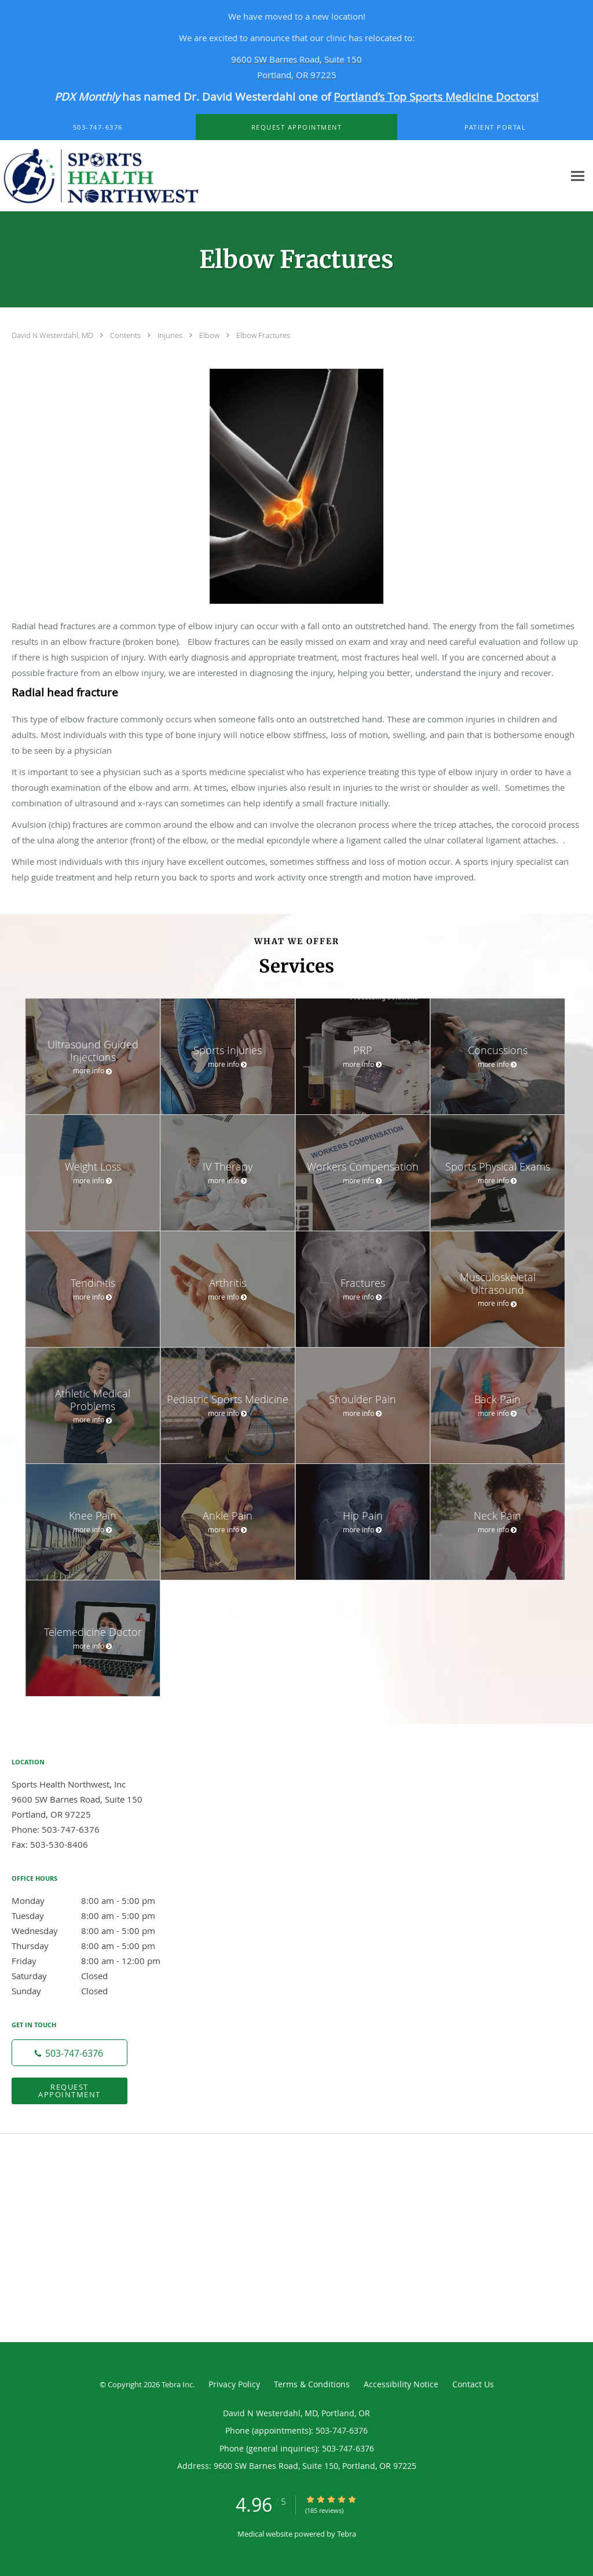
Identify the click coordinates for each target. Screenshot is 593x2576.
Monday (96, 1900)
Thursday (96, 1945)
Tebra (346, 2534)
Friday (96, 1960)
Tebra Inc (177, 2384)
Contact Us (473, 2384)
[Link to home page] (131, 176)
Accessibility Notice (401, 2384)
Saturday (96, 1975)
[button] (296, 127)
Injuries (171, 335)
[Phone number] (69, 2052)
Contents (126, 335)
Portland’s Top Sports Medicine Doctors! (436, 96)
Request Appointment (69, 2091)
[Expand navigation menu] (578, 176)
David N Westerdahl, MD (53, 335)
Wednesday (96, 1930)
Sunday (96, 1990)
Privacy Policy (234, 2384)
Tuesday (96, 1915)
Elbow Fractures (263, 335)
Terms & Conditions (312, 2384)
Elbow (210, 335)
